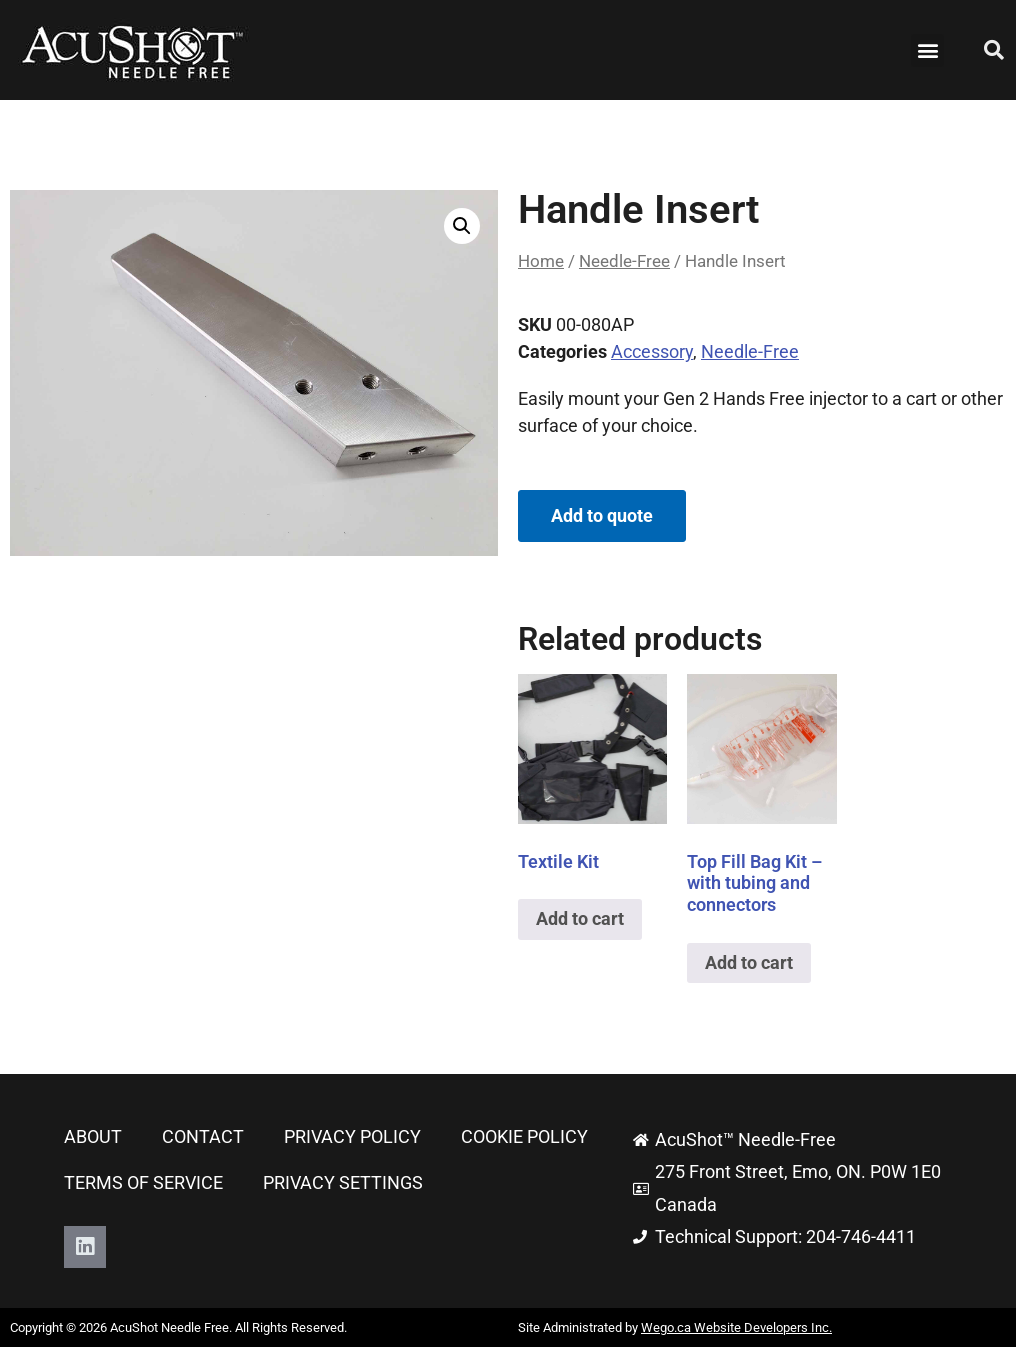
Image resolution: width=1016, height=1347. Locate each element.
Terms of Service (143, 1182)
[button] (927, 50)
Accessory (652, 351)
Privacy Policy (352, 1136)
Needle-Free (624, 261)
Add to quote (602, 515)
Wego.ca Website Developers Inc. (736, 1327)
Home (541, 261)
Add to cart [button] (580, 918)
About (93, 1136)
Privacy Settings (343, 1182)
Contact (203, 1136)
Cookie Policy (524, 1136)
